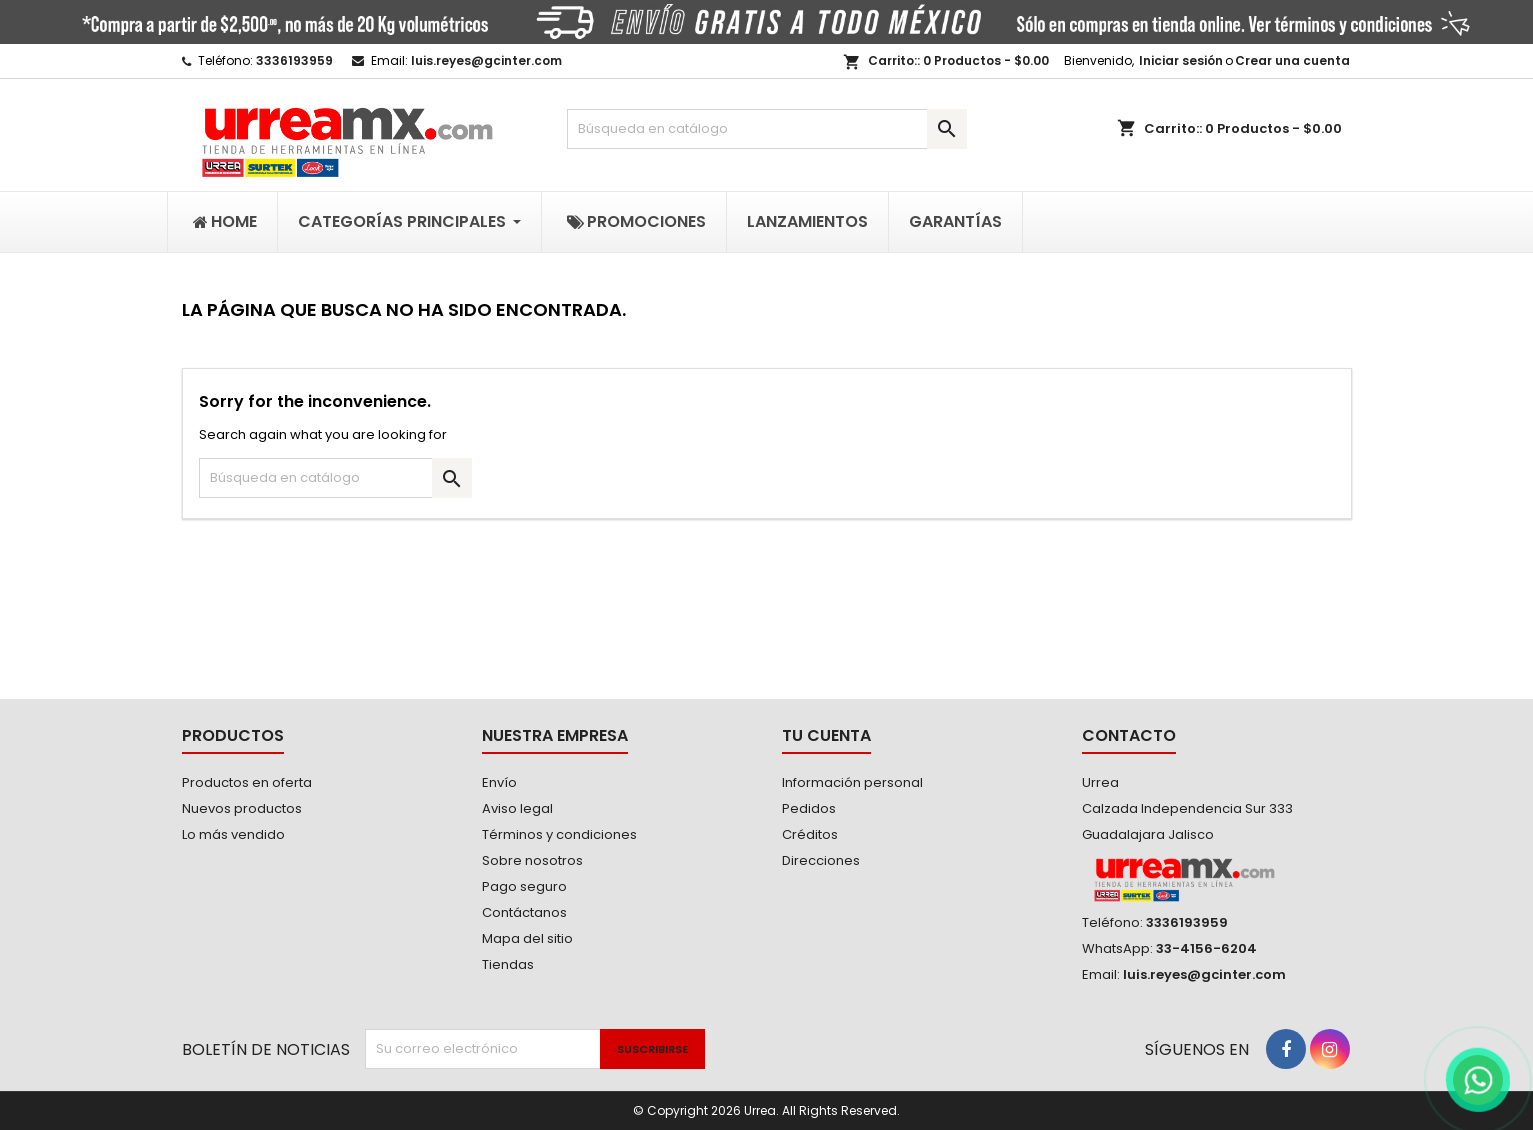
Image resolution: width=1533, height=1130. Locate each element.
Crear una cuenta (1292, 60)
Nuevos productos (242, 808)
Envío (499, 782)
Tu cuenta (826, 735)
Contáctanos (524, 912)
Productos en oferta (247, 782)
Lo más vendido (233, 834)
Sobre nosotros (532, 860)
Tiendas (508, 964)
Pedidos (809, 808)
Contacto (1129, 735)
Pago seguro (524, 886)
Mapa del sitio (527, 938)
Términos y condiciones (559, 834)
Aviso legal (517, 808)
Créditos (810, 834)
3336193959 (294, 60)
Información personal (852, 782)
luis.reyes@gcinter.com (486, 60)
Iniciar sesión (1181, 60)
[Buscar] (767, 129)
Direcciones (821, 860)
